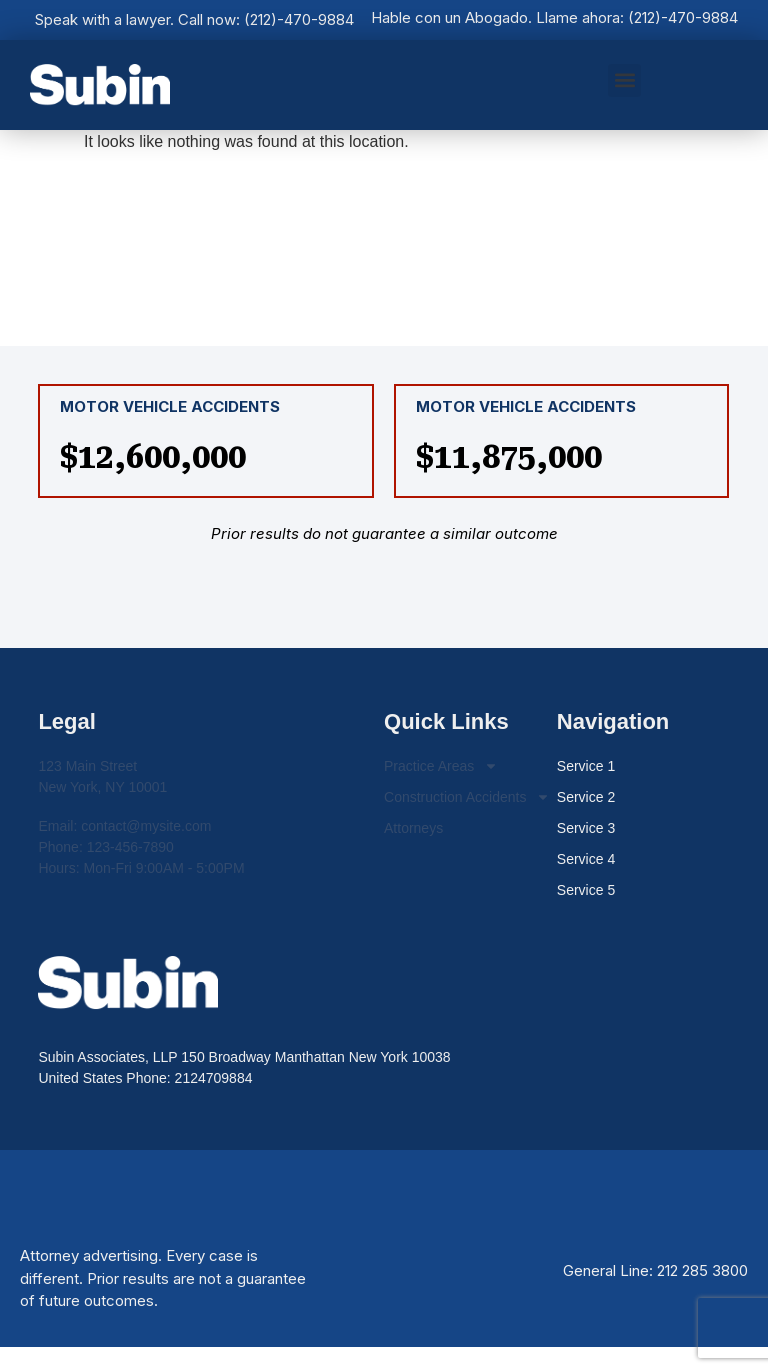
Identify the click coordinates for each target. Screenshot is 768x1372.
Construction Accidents (467, 797)
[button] (624, 80)
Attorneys (413, 828)
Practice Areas (441, 766)
